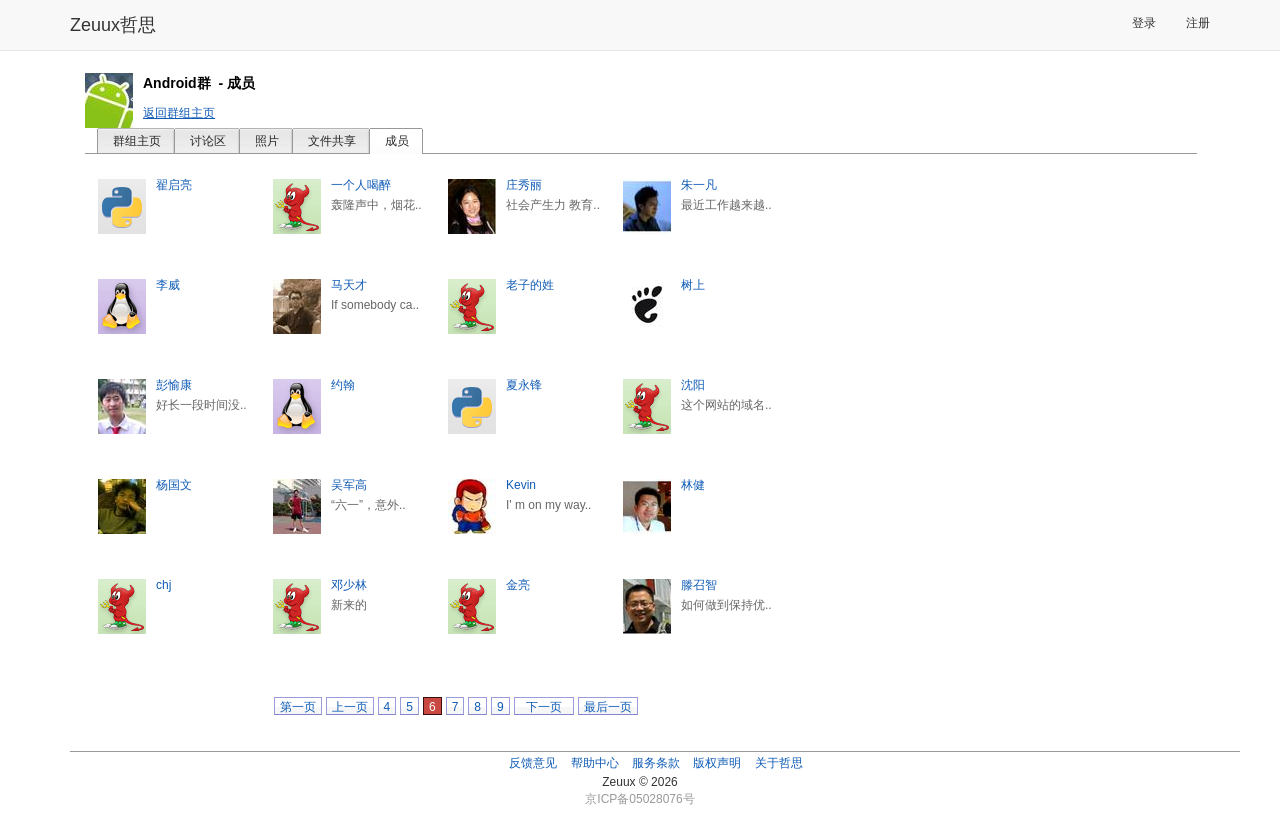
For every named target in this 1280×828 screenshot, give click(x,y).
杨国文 (174, 485)
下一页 (544, 707)
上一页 (350, 707)
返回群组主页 (179, 113)
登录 (1144, 23)
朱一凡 (699, 185)
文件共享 (332, 141)
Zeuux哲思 (113, 25)
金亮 (518, 585)
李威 (168, 285)
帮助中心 (595, 763)
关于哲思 (779, 763)
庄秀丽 (524, 185)
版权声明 (717, 763)
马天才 (349, 285)
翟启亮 (174, 185)
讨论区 (208, 141)
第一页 (298, 707)
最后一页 (608, 707)
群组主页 (137, 141)
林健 (693, 485)
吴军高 (349, 485)
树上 (693, 285)
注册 (1198, 23)
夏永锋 (524, 385)
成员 (397, 141)
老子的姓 (530, 285)
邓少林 (349, 585)
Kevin (521, 485)
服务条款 (656, 763)
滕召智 (699, 585)
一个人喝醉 (361, 185)
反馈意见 (533, 763)
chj (163, 585)
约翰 (343, 385)
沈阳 (693, 385)
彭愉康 (174, 385)
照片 (267, 141)
